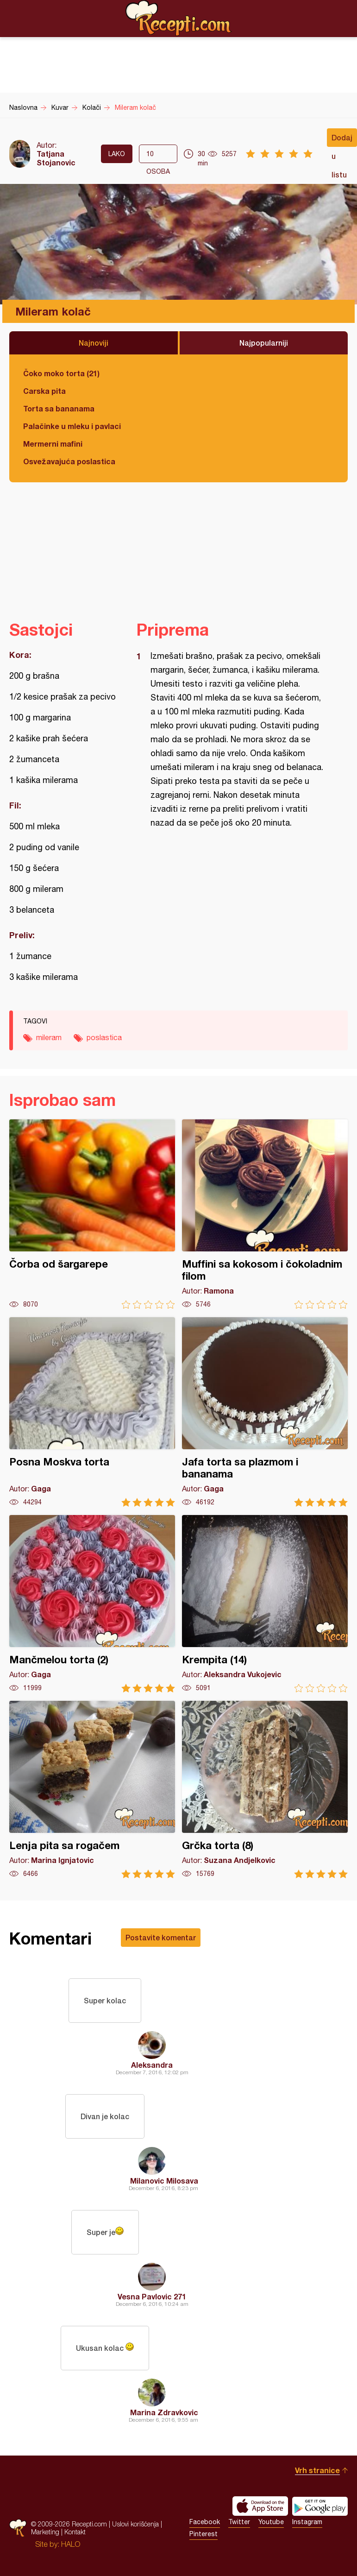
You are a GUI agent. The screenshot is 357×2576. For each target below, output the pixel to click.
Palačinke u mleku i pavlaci (72, 426)
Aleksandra (152, 2064)
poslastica (104, 1037)
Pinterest (203, 2534)
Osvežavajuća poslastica (69, 461)
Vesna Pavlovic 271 (152, 2296)
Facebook (204, 2521)
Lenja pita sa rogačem (92, 1789)
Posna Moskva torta (92, 1412)
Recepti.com (178, 18)
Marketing (45, 2532)
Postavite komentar (160, 1937)
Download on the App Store (260, 2506)
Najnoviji (93, 342)
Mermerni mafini (52, 443)
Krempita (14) (265, 1603)
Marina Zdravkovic (164, 2412)
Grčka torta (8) (265, 1789)
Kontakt (75, 2532)
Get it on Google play (320, 2506)
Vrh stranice (317, 2470)
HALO (70, 2544)
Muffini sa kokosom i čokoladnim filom (265, 1214)
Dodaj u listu (342, 140)
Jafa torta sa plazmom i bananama (265, 1412)
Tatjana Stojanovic (56, 158)
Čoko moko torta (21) (61, 373)
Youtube (271, 2521)
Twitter (239, 2521)
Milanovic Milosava (164, 2180)
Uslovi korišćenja (135, 2524)
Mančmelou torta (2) (92, 1603)
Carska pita (44, 390)
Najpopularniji (263, 342)
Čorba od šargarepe (92, 1214)
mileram (49, 1037)
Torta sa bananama (58, 408)
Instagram (307, 2521)
